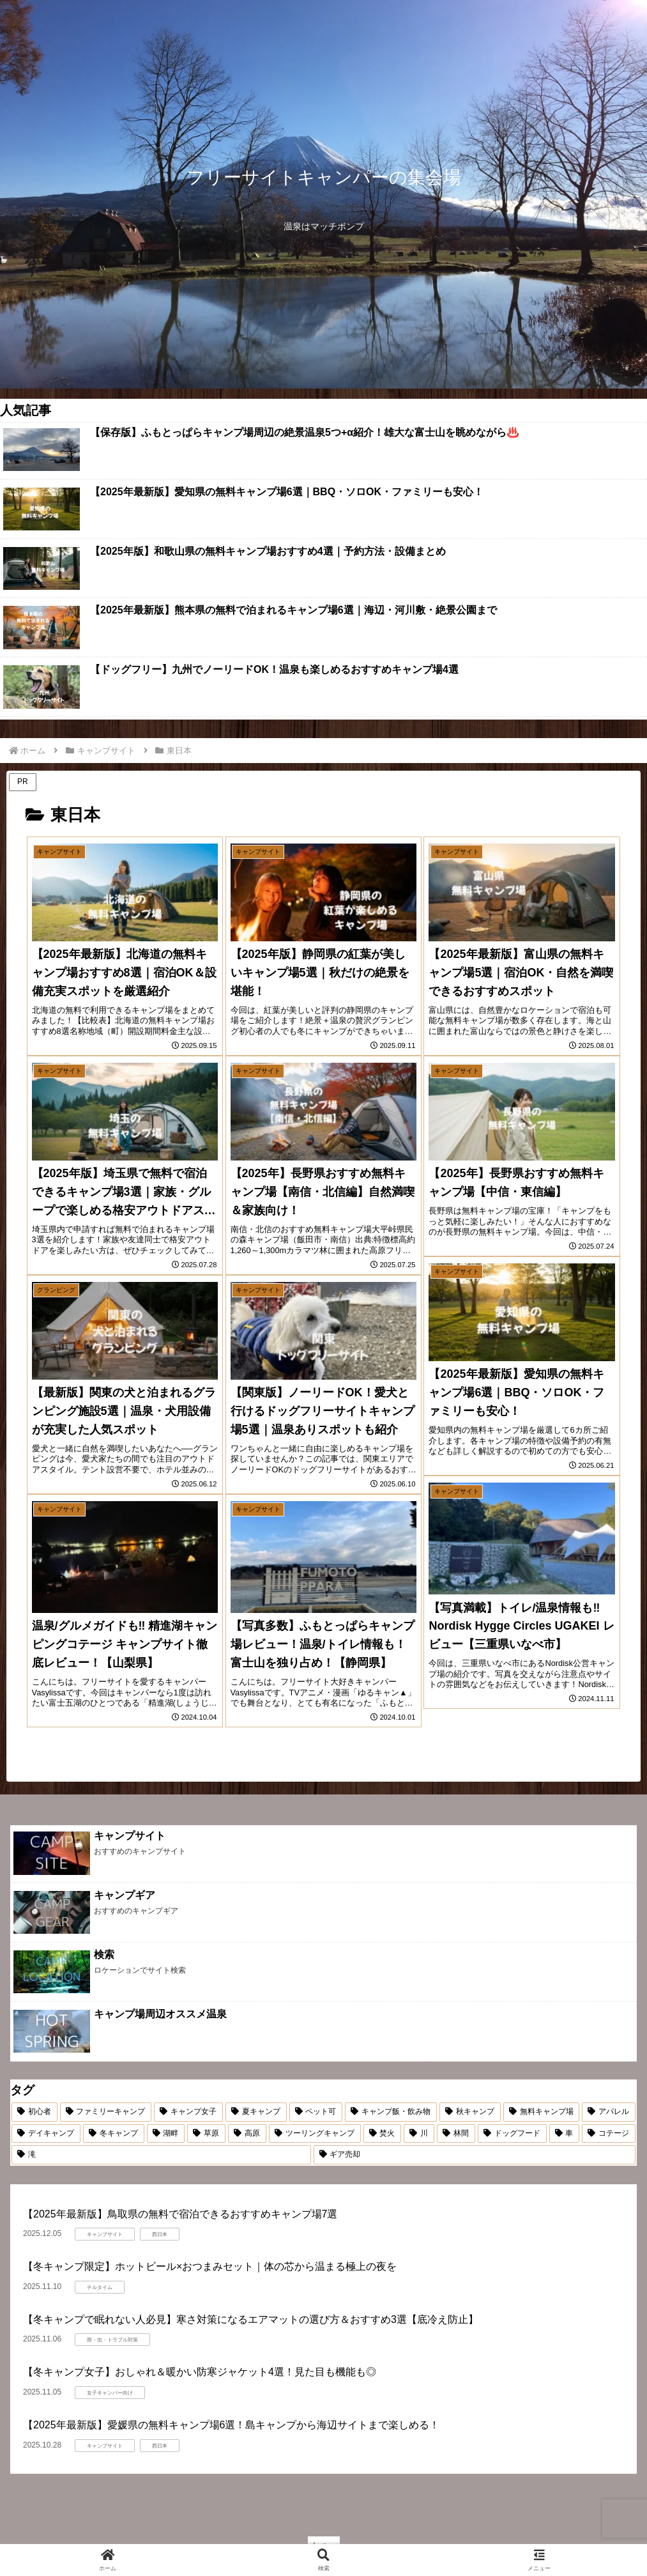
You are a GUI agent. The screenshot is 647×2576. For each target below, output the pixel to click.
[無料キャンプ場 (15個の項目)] (541, 2112)
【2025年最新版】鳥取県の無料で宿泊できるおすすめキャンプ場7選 (180, 2214)
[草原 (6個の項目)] (206, 2133)
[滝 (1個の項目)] (161, 2154)
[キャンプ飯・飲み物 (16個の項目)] (391, 2112)
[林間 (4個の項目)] (456, 2133)
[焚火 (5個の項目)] (382, 2133)
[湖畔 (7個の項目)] (166, 2133)
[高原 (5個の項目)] (247, 2133)
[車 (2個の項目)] (564, 2133)
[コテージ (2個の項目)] (609, 2133)
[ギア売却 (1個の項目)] (475, 2154)
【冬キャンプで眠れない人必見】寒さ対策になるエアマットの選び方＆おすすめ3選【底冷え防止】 (250, 2319)
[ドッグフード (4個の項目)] (512, 2133)
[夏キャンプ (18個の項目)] (256, 2112)
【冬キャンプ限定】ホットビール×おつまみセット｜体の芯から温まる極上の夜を (210, 2266)
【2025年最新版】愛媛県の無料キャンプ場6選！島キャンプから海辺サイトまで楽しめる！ (231, 2424)
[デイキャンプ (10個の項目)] (45, 2133)
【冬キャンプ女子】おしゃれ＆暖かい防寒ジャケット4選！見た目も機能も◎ (199, 2371)
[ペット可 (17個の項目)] (316, 2112)
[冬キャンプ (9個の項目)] (113, 2133)
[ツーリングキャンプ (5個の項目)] (315, 2133)
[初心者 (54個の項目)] (34, 2112)
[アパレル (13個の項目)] (609, 2112)
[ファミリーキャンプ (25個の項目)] (106, 2112)
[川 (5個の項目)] (419, 2133)
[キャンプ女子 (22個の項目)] (188, 2112)
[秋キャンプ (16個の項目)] (470, 2112)
